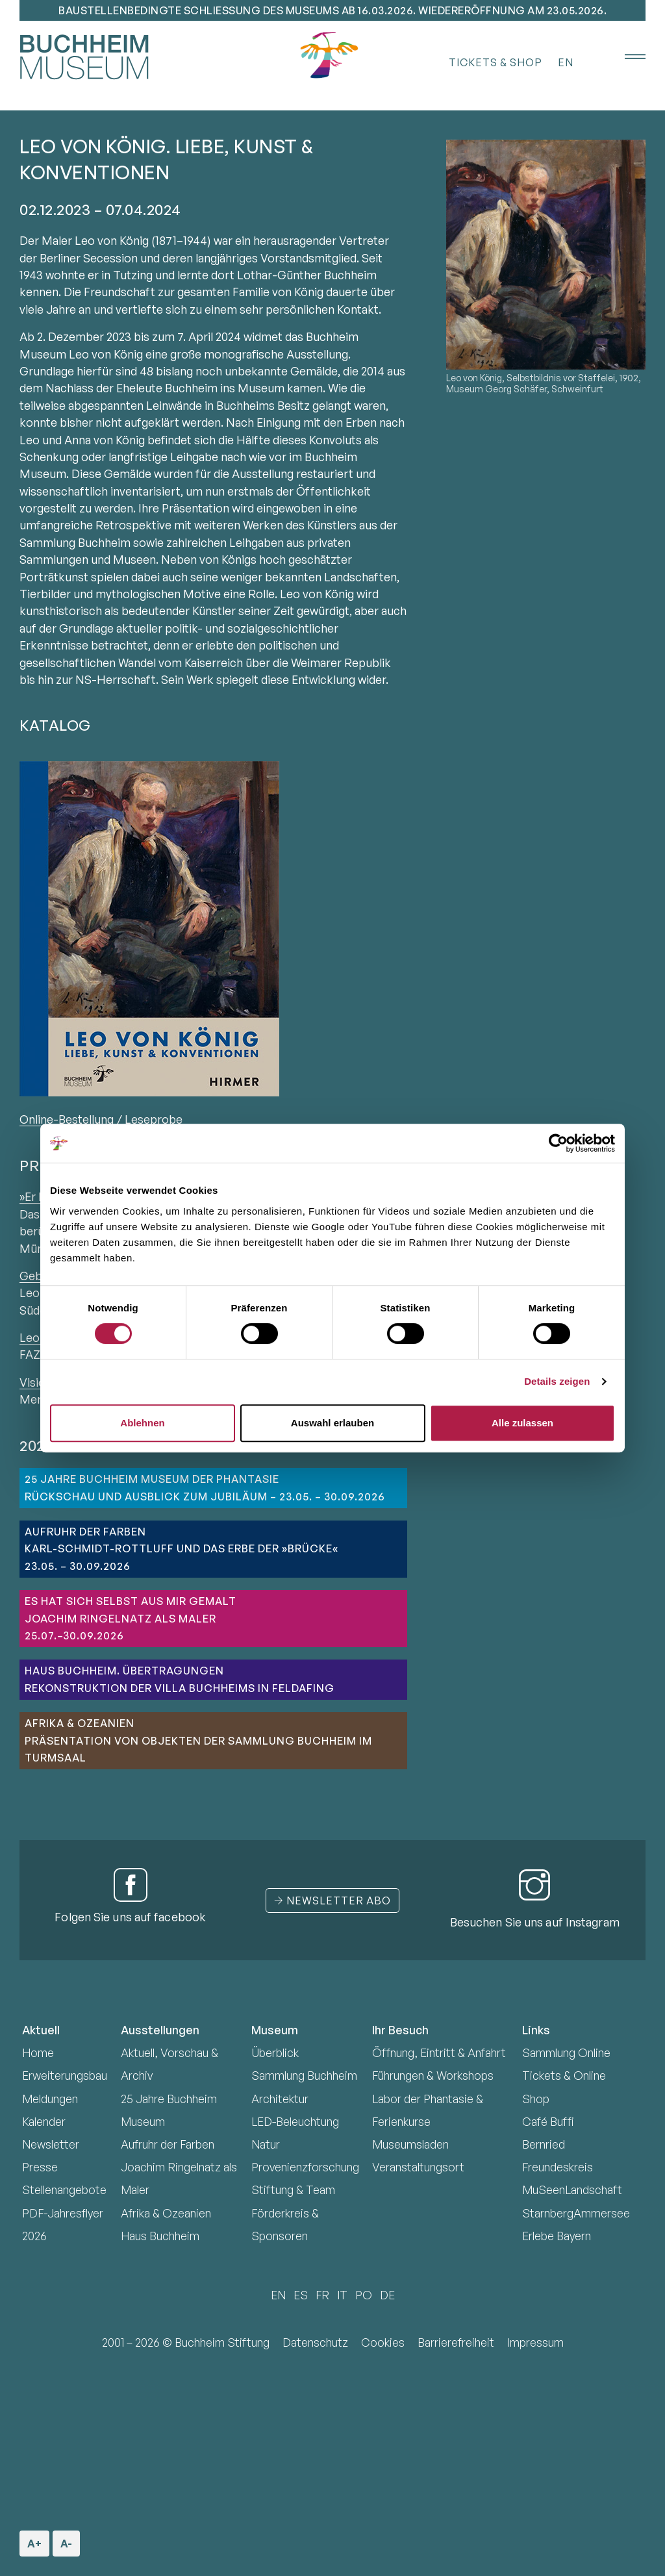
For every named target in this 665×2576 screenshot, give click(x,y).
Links (536, 2030)
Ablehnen (142, 1422)
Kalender (44, 2121)
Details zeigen (557, 1381)
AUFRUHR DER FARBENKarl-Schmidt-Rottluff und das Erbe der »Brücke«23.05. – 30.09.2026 (181, 1548)
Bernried (543, 2144)
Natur (265, 2144)
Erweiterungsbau (64, 2075)
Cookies (383, 2342)
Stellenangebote (64, 2189)
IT (342, 2295)
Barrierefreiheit (456, 2342)
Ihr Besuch (400, 2030)
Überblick (275, 2052)
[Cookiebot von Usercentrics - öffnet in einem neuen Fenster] (558, 1143)
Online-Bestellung (66, 1119)
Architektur (279, 2098)
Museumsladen (410, 2144)
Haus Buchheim (160, 2236)
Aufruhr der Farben (167, 2144)
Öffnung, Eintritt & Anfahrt (439, 2052)
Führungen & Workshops (433, 2075)
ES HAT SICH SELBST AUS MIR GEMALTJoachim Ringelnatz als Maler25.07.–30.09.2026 (130, 1618)
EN (565, 62)
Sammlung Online (566, 2052)
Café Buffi (548, 2121)
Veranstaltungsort (418, 2167)
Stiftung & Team (293, 2189)
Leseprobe (153, 1119)
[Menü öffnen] (626, 57)
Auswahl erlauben (332, 1422)
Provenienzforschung (305, 2167)
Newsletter (50, 2144)
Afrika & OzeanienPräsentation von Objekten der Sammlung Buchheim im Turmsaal (198, 1740)
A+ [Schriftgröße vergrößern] (35, 2540)
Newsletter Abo (332, 1900)
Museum (274, 2030)
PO (363, 2295)
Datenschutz (315, 2342)
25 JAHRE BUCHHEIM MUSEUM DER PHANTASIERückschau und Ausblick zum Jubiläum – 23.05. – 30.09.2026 (205, 1487)
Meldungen (50, 2098)
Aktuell (41, 2030)
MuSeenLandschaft (572, 2189)
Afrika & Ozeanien (166, 2213)
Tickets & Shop (495, 62)
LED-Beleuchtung (295, 2121)
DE (387, 2295)
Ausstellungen (160, 2030)
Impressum (535, 2342)
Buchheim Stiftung (222, 2342)
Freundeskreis (557, 2167)
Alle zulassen (522, 1422)
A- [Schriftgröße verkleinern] (65, 2540)
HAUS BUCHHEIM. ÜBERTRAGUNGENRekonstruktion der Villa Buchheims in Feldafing (179, 1679)
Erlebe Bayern (556, 2236)
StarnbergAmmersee (576, 2213)
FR (322, 2295)
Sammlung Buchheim (304, 2075)
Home (38, 2052)
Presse (40, 2167)
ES (301, 2295)
